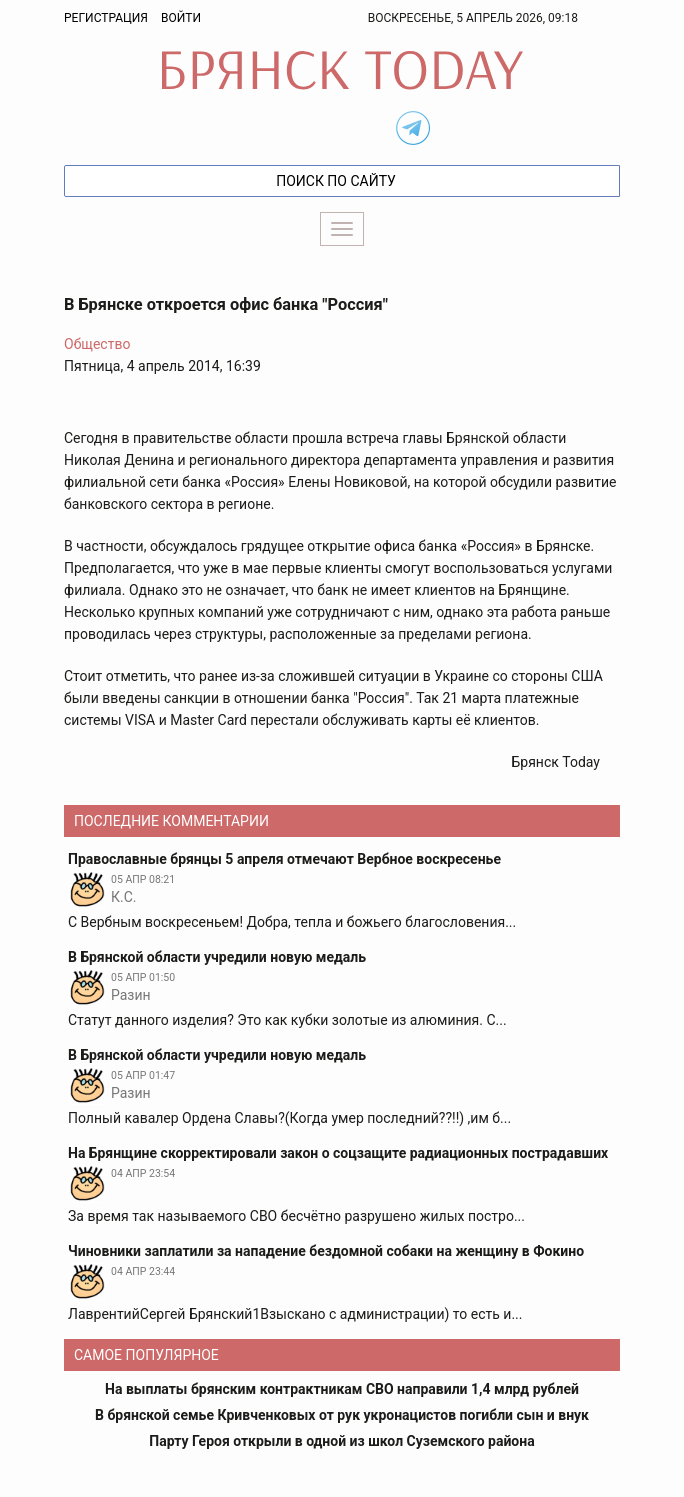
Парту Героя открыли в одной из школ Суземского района (341, 1441)
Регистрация (106, 18)
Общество (97, 344)
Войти (181, 18)
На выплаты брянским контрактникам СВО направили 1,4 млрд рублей (342, 1389)
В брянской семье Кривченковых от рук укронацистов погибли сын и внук (342, 1415)
